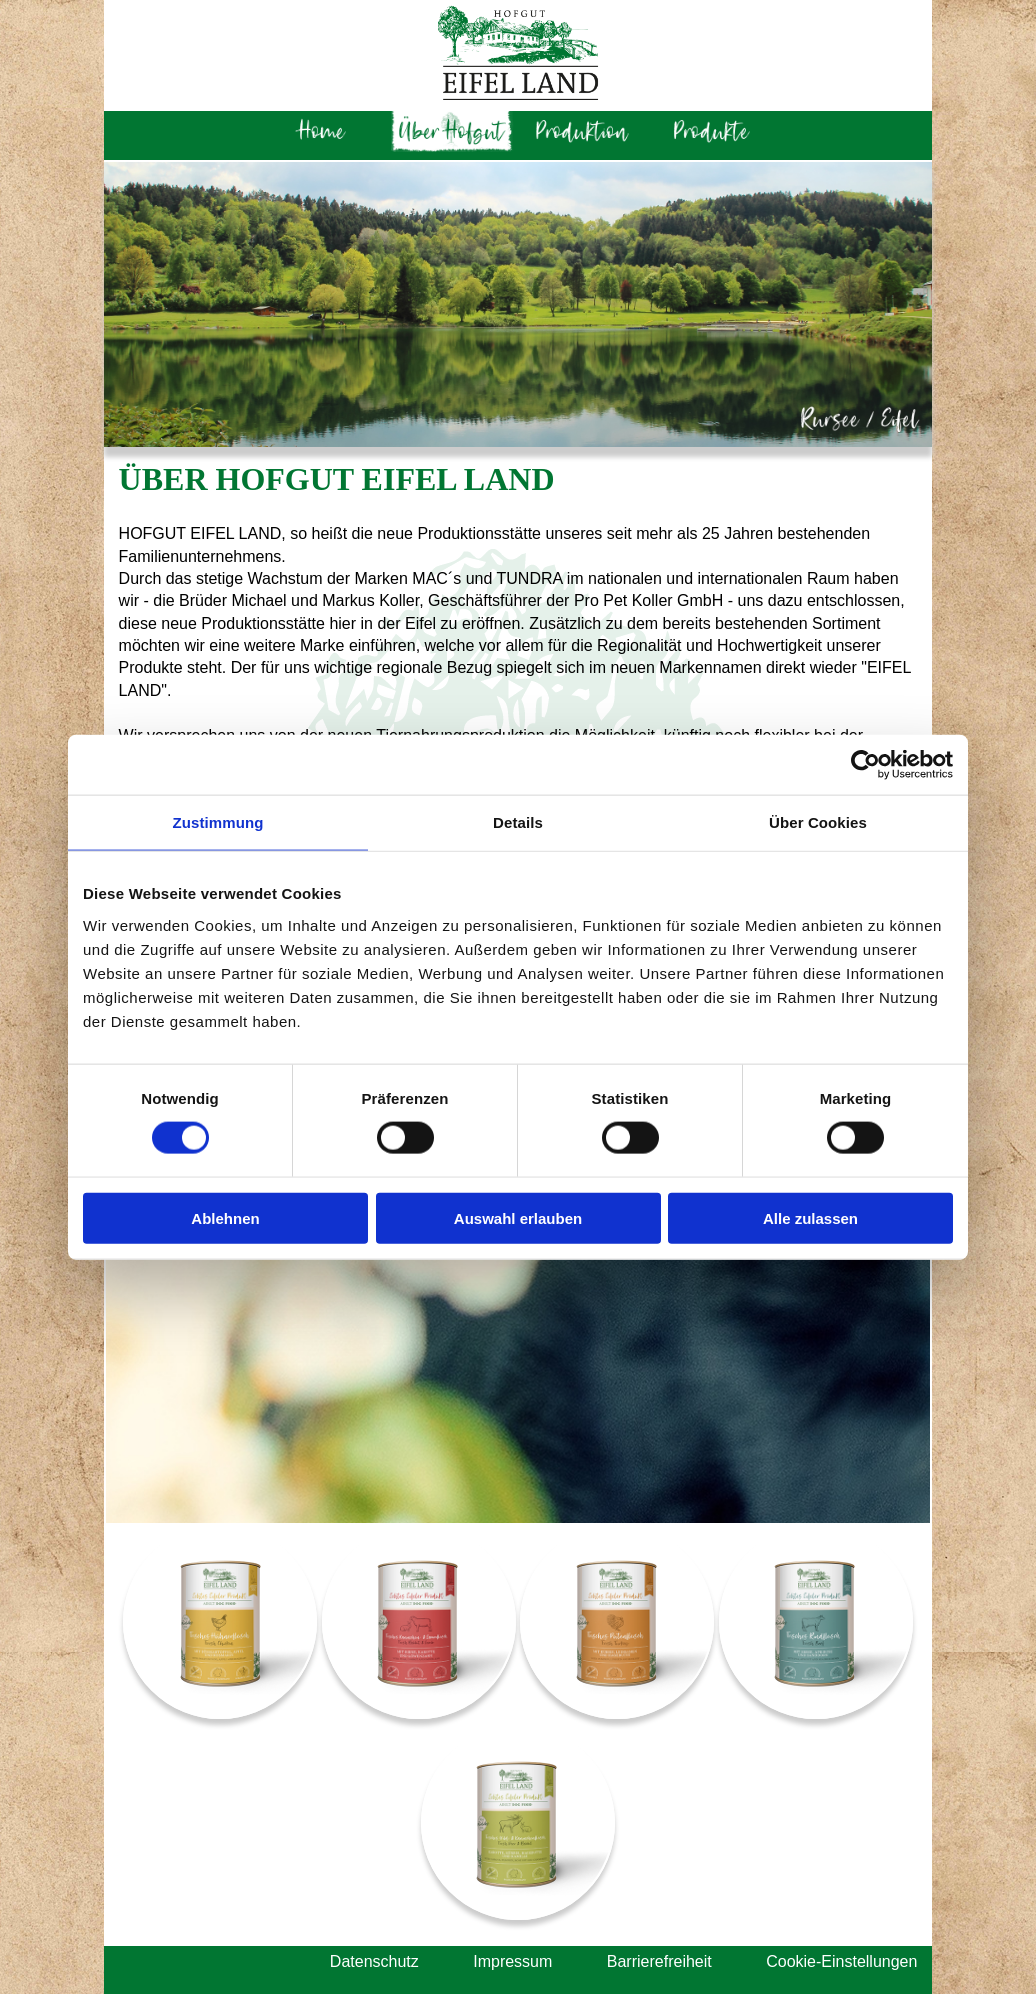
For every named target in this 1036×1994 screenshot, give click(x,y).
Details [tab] (518, 822)
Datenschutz (374, 1961)
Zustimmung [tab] (218, 822)
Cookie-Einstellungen (841, 1961)
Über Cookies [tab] (818, 822)
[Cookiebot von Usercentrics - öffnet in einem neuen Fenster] (865, 765)
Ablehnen (225, 1217)
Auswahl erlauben (518, 1217)
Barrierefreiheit (659, 1961)
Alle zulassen (810, 1217)
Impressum (512, 1961)
